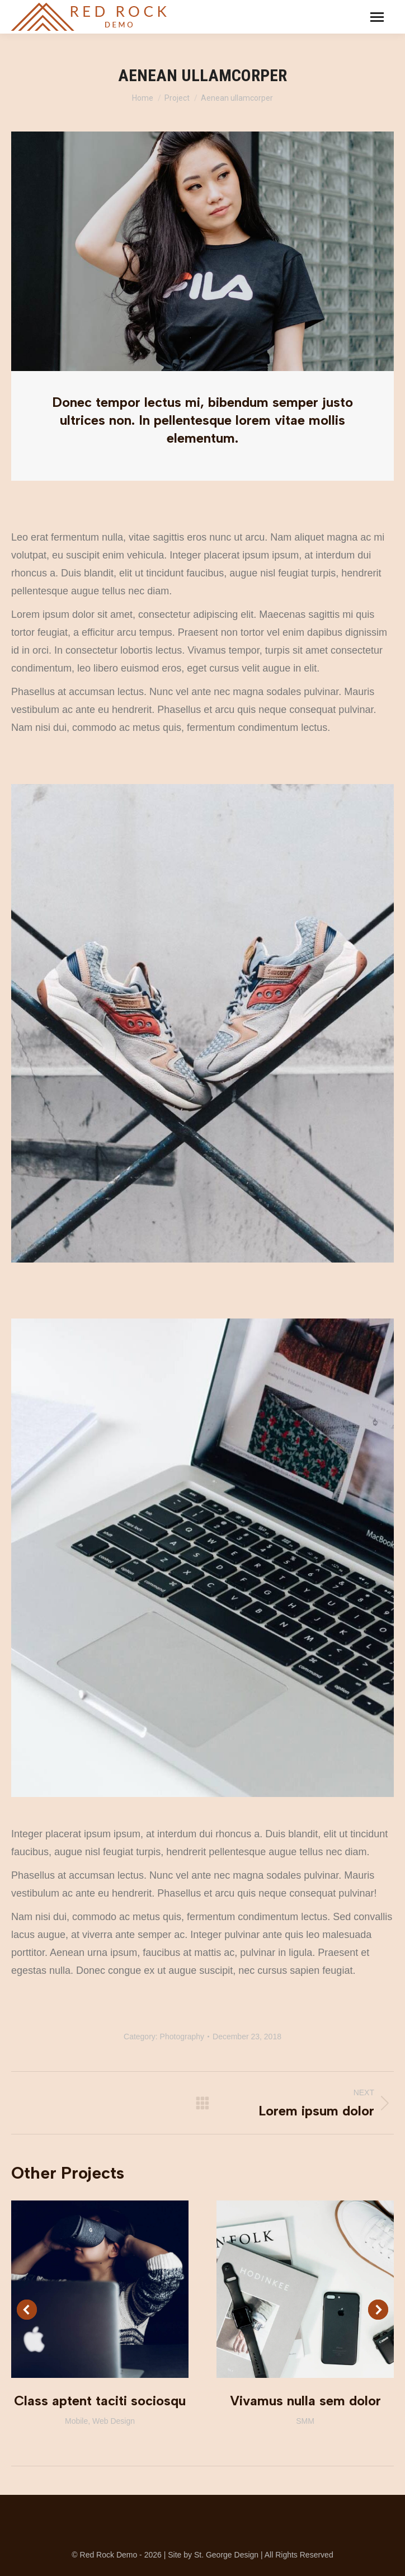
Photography (182, 2036)
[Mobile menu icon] (377, 17)
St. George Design (226, 2554)
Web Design (113, 2421)
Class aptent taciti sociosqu (100, 2400)
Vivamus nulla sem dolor (305, 2400)
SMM (305, 2421)
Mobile (76, 2421)
